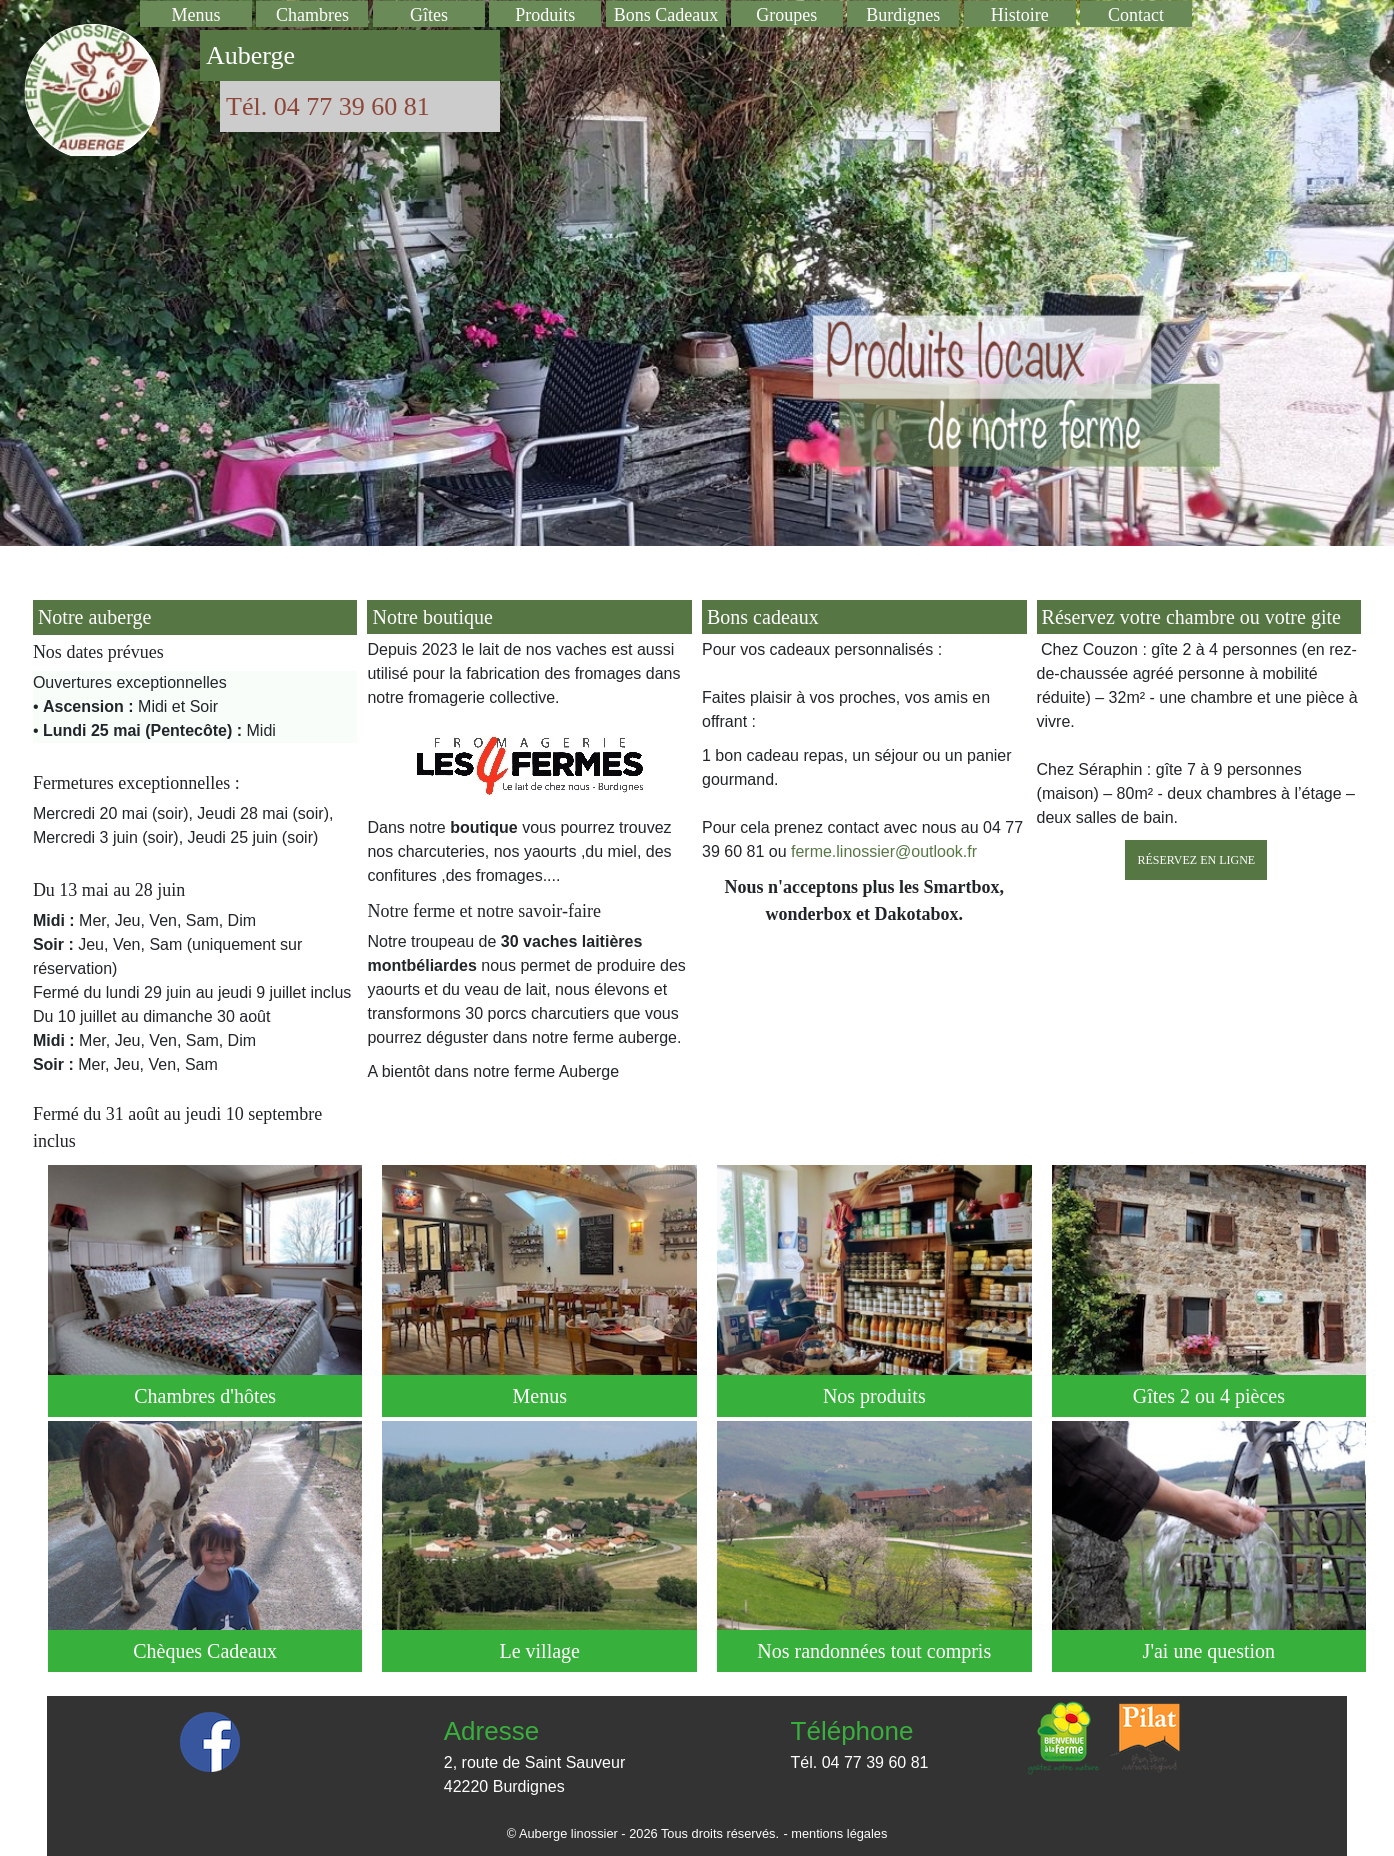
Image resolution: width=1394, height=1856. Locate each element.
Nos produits (874, 1395)
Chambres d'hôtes (205, 1395)
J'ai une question (1209, 1650)
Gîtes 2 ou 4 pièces (1209, 1395)
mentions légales (839, 1833)
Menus (539, 1395)
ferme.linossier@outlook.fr (882, 851)
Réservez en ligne (1196, 860)
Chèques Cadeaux (205, 1650)
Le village (539, 1650)
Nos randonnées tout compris (874, 1650)
